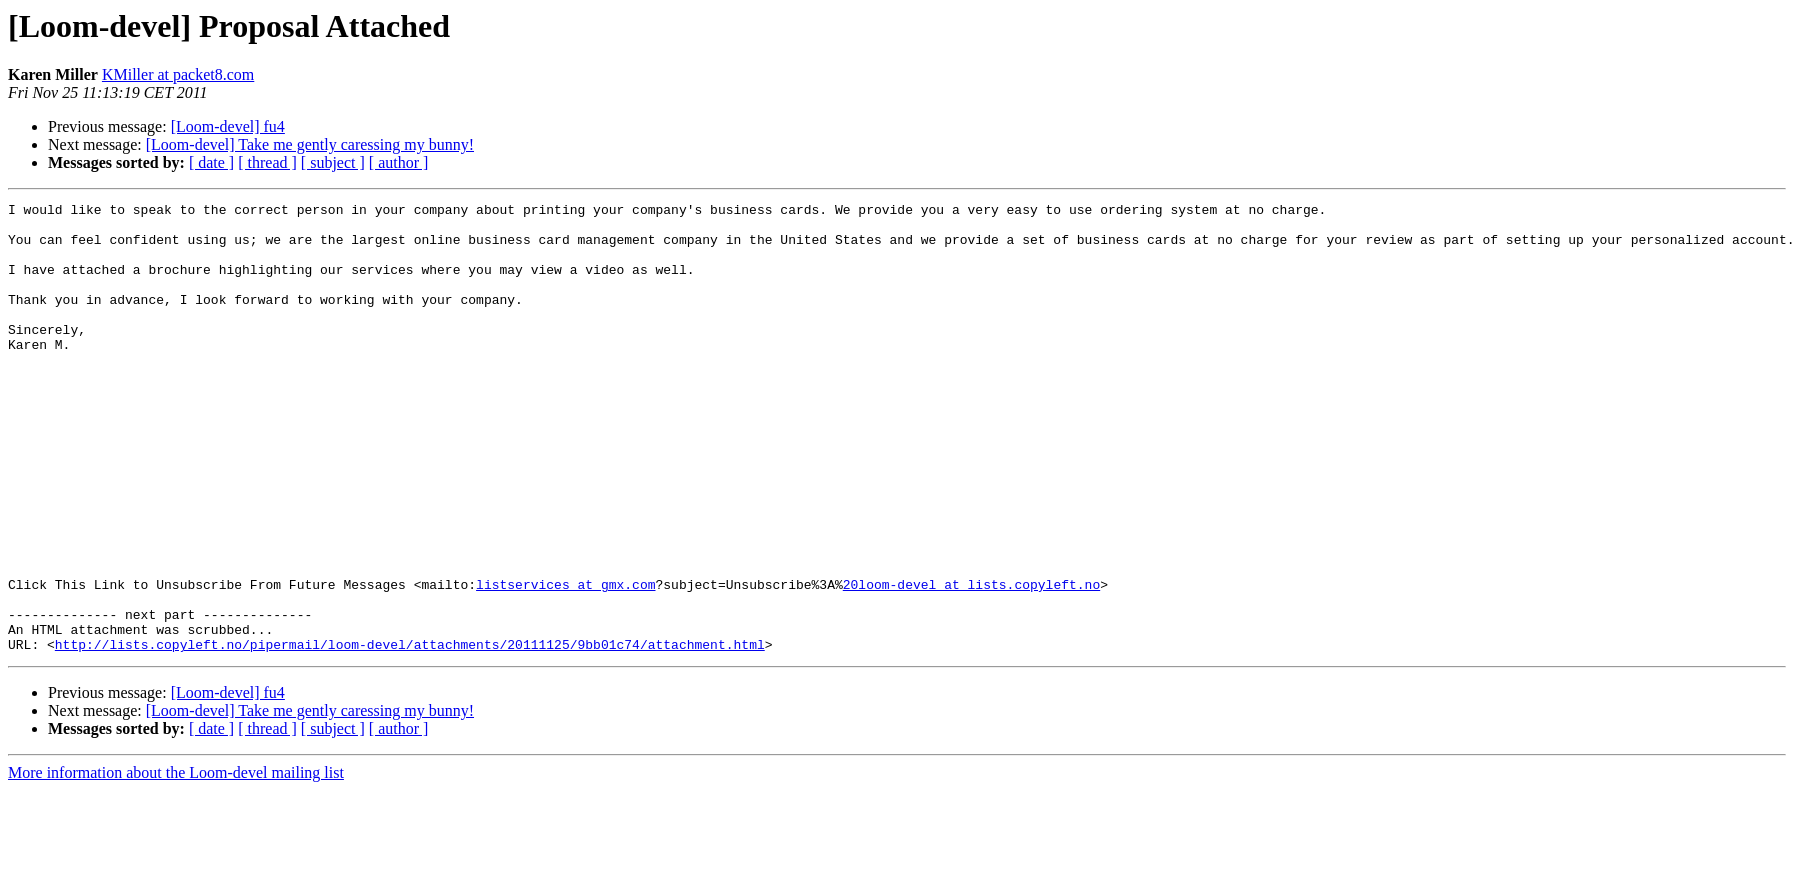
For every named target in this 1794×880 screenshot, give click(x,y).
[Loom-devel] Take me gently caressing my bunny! (310, 144)
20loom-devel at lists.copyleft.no (971, 662)
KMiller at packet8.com (178, 74)
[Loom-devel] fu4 (228, 126)
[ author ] (399, 162)
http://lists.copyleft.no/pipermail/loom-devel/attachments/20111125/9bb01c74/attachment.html (410, 734)
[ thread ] (267, 162)
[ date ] (211, 162)
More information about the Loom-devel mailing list (176, 862)
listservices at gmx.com (565, 662)
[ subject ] (333, 162)
